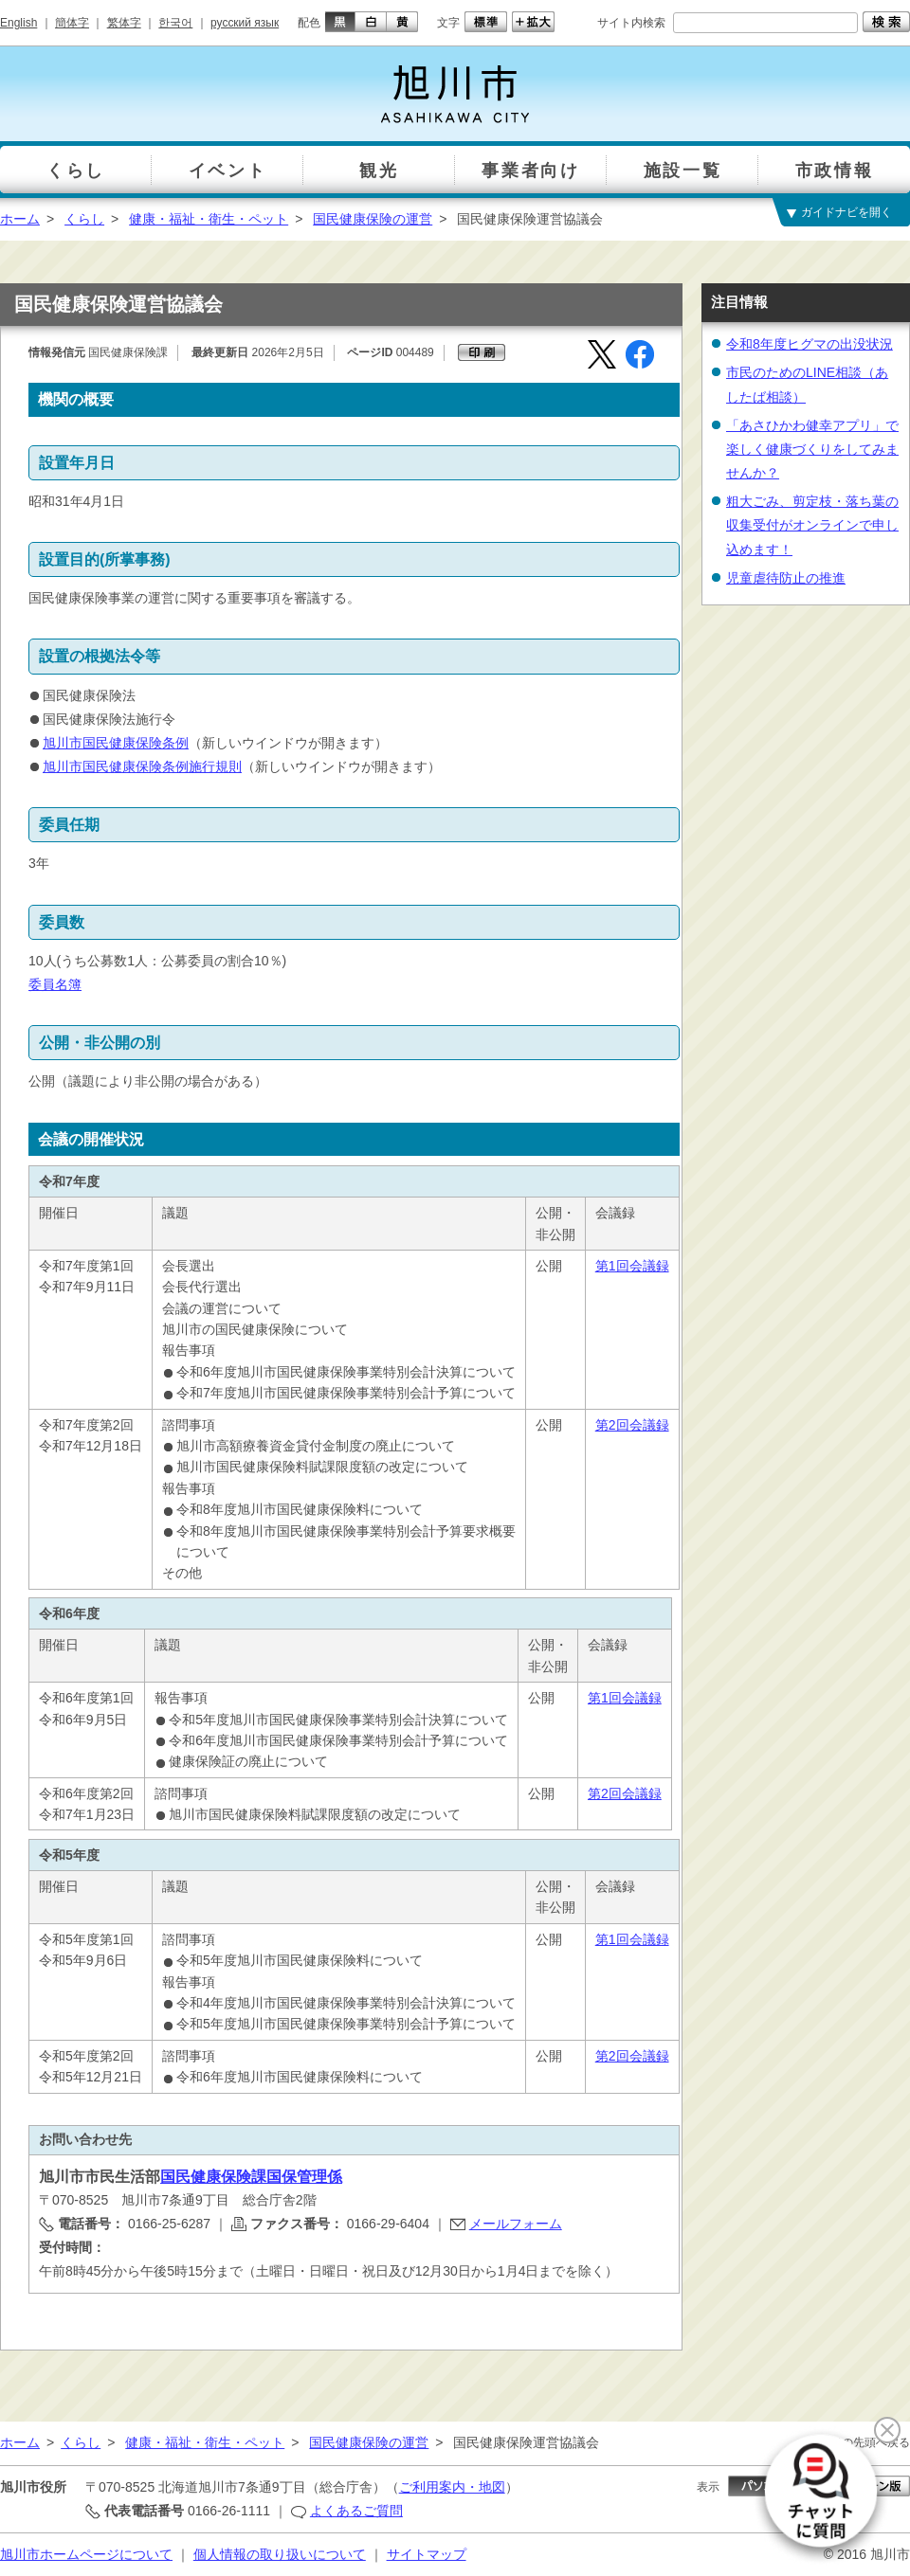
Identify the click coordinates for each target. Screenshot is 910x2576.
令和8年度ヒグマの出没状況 (809, 343)
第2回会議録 (632, 1424)
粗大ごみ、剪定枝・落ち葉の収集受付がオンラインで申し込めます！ (812, 525)
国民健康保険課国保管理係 (251, 2177)
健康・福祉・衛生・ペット (208, 218)
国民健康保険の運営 (372, 218)
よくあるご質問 (356, 2510)
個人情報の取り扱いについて (279, 2554)
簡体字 (72, 22)
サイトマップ (426, 2554)
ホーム (20, 218)
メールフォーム (515, 2223)
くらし (84, 218)
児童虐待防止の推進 (786, 577)
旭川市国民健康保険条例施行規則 (142, 766)
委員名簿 (55, 984)
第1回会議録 (632, 1265)
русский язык (244, 22)
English (18, 22)
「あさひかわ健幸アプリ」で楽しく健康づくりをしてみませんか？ (812, 449)
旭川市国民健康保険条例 (116, 742)
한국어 (175, 22)
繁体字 (124, 22)
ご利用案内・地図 (452, 2487)
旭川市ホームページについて (86, 2554)
